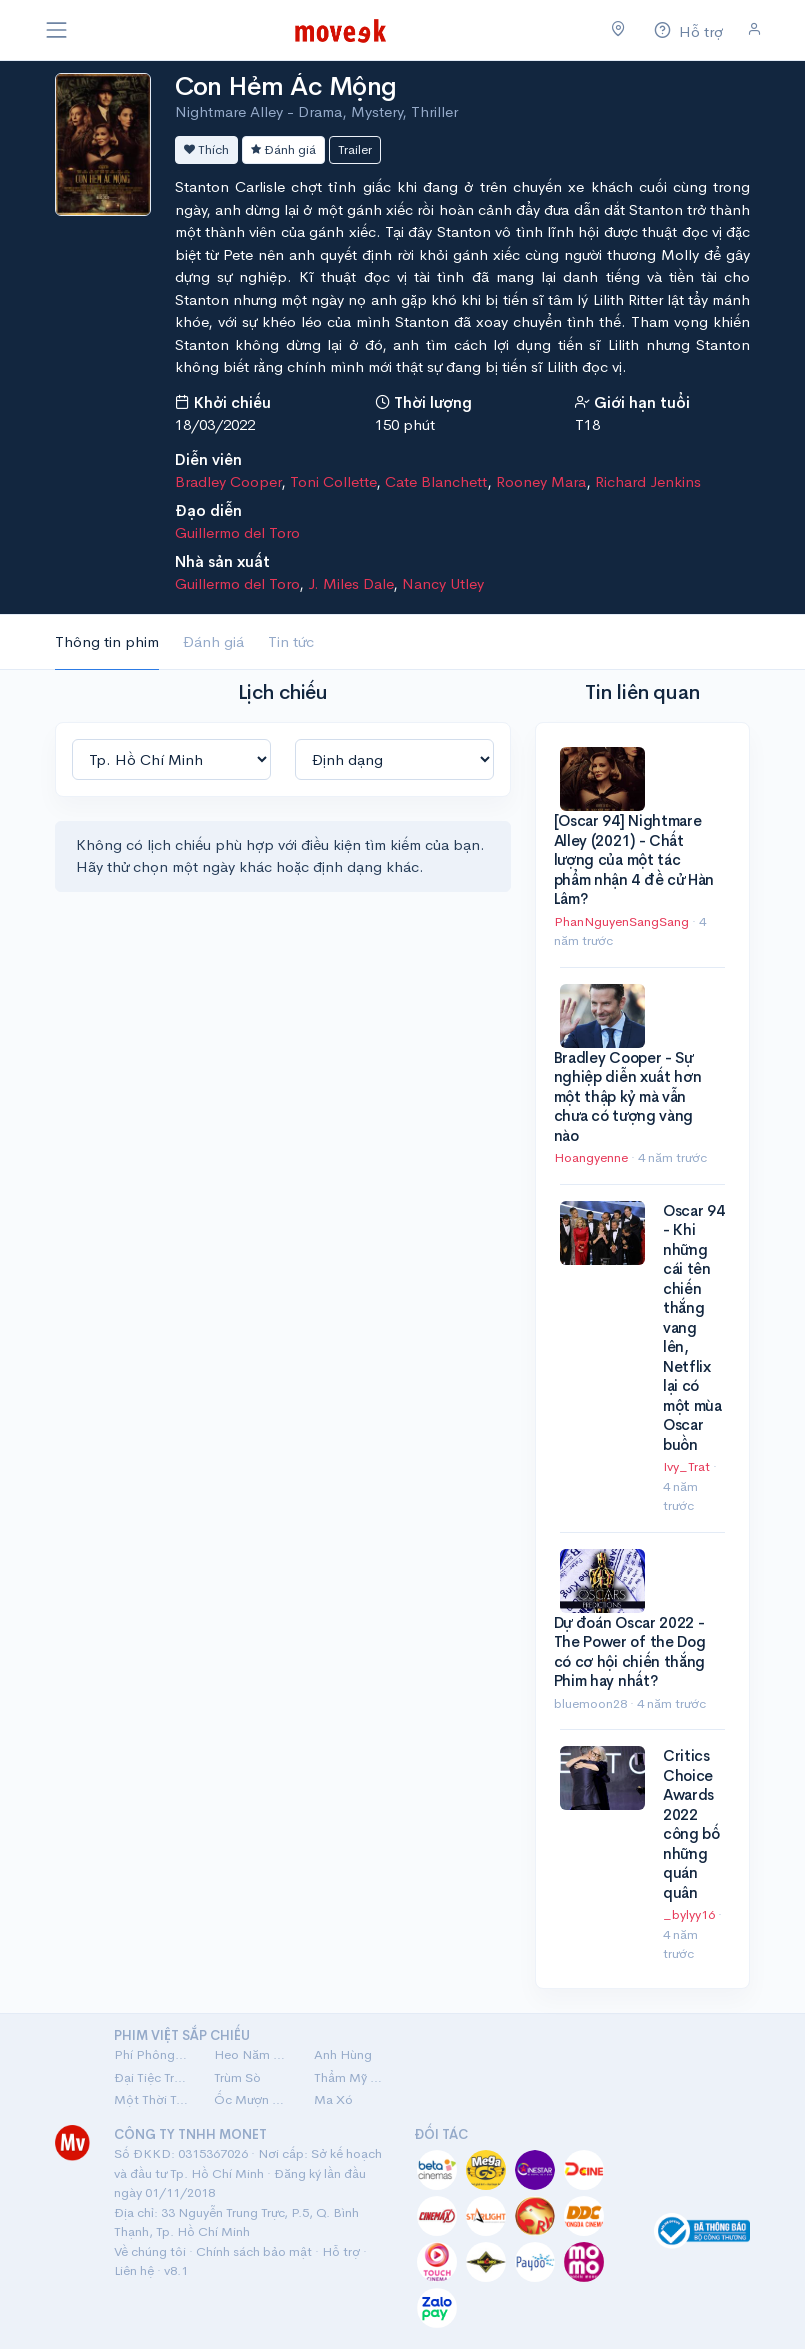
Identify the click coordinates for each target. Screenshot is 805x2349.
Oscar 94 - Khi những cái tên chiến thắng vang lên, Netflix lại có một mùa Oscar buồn (694, 1327)
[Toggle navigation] (57, 30)
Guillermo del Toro (237, 532)
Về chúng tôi (150, 2251)
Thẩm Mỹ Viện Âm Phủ (352, 2077)
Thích (206, 149)
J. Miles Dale (350, 583)
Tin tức (291, 641)
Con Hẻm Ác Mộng (286, 86)
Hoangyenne (592, 1157)
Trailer (355, 149)
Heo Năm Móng (252, 2054)
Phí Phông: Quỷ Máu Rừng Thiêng (152, 2054)
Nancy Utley (443, 583)
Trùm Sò (237, 2077)
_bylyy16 (690, 1914)
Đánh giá (283, 149)
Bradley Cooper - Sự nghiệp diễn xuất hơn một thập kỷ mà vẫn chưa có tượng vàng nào (628, 1096)
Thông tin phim (107, 641)
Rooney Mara (541, 481)
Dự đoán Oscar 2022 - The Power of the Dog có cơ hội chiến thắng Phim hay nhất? (630, 1652)
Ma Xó (333, 2099)
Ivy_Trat (688, 1466)
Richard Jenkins (648, 481)
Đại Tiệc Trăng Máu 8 (152, 2077)
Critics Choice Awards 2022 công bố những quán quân (691, 1824)
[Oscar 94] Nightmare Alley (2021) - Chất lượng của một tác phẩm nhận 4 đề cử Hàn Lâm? (634, 859)
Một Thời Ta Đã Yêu (152, 2099)
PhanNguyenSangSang (623, 921)
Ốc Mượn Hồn (252, 2099)
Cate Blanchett (436, 481)
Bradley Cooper (228, 481)
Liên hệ (134, 2270)
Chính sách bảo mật (254, 2251)
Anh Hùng (343, 2054)
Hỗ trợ (341, 2251)
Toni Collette (333, 481)
